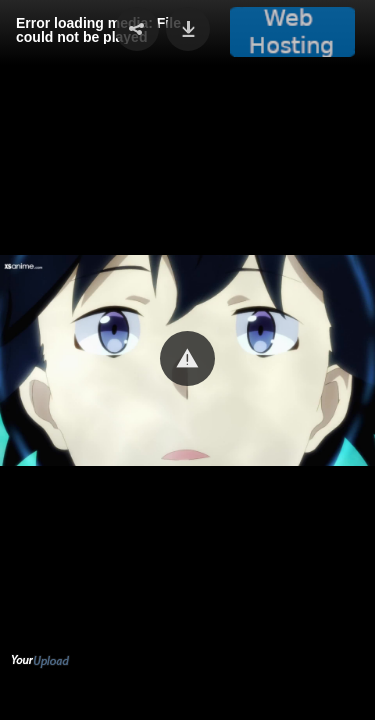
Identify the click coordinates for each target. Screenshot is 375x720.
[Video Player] (187, 360)
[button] (187, 358)
